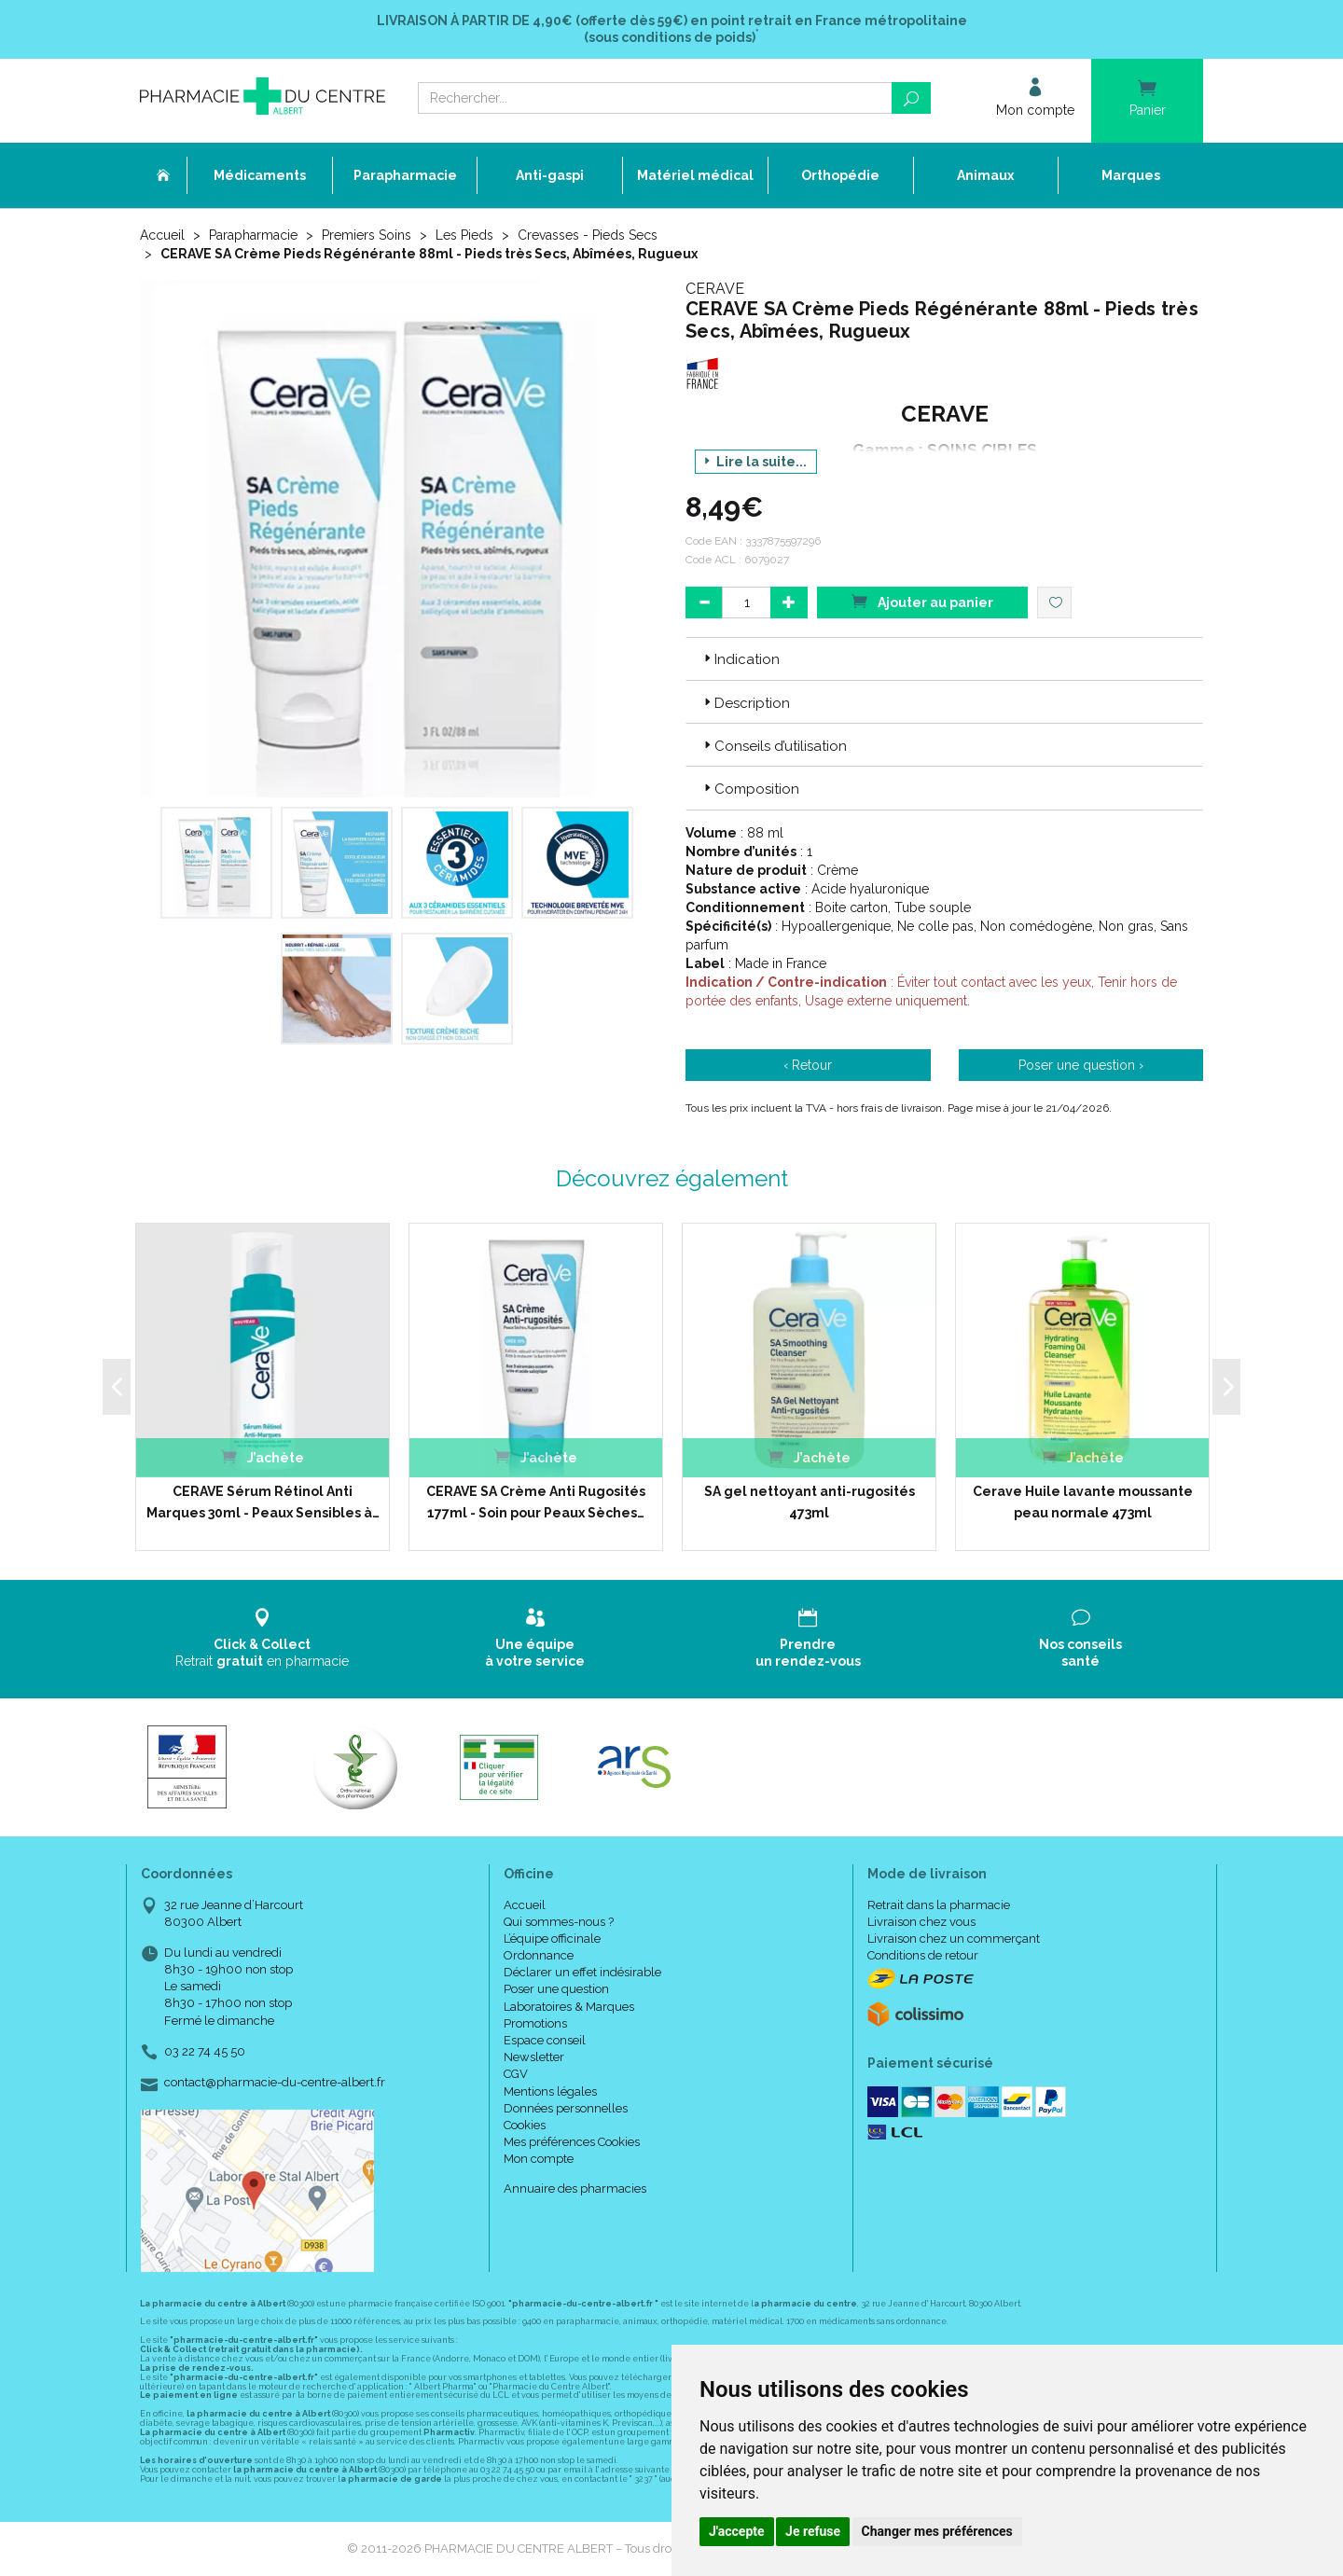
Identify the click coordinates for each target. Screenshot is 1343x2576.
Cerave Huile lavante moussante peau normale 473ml (1083, 1501)
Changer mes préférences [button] (937, 2531)
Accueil (162, 235)
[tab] (944, 658)
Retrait (262, 1638)
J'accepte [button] (737, 2531)
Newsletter (534, 2057)
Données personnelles (566, 2108)
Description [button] (745, 703)
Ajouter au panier (922, 601)
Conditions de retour (922, 1955)
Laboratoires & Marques (569, 2007)
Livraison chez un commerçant (953, 1939)
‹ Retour (807, 1065)
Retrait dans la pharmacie (938, 1905)
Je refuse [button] (812, 2531)
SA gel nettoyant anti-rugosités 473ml (809, 1501)
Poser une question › (1080, 1065)
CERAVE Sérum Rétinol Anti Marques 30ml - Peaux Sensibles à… (263, 1501)
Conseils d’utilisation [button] (773, 746)
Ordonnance (539, 1955)
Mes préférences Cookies (572, 2142)
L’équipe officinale (552, 1939)
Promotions (535, 2023)
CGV (516, 2074)
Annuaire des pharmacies (575, 2188)
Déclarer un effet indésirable (582, 1972)
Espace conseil (545, 2040)
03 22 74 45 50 (204, 2051)
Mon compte (539, 2159)
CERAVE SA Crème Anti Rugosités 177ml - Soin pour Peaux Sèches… (535, 1501)
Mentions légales (550, 2091)
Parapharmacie (253, 235)
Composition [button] (749, 789)
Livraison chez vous (921, 1922)
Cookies (525, 2125)
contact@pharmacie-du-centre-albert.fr (274, 2082)
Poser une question (556, 1989)
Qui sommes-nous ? (559, 1922)
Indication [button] (740, 659)
